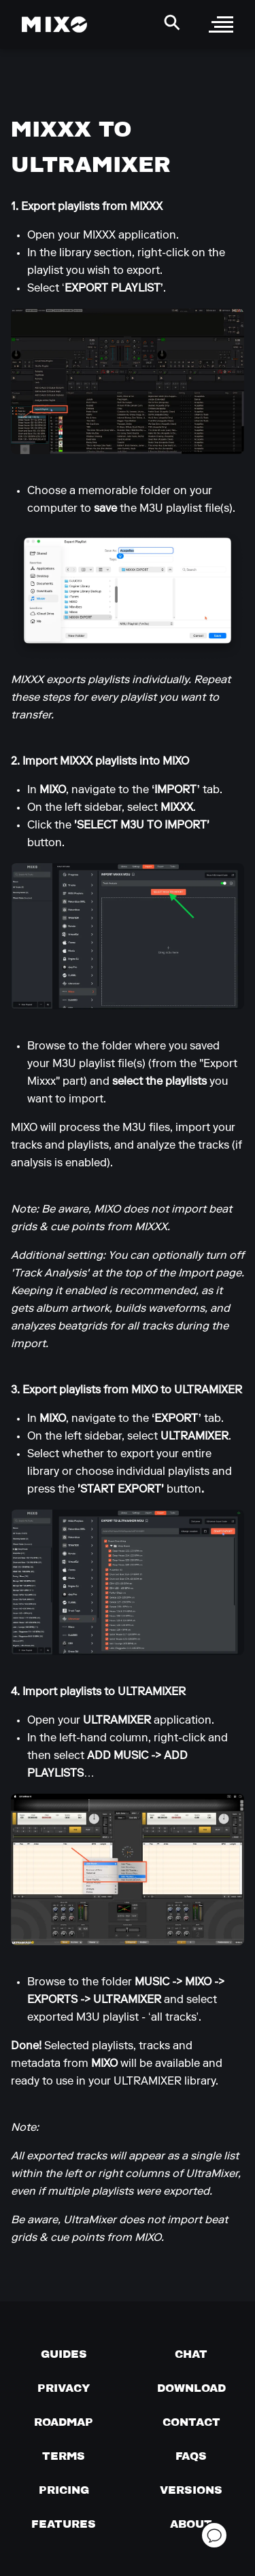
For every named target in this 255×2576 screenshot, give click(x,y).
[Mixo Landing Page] (54, 24)
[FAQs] (191, 2456)
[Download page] (191, 2388)
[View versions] (191, 2490)
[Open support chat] (214, 2535)
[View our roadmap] (64, 2422)
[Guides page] (63, 2354)
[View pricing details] (64, 2490)
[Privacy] (63, 2388)
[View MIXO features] (63, 2524)
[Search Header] (172, 22)
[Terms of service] (63, 2456)
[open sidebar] (221, 24)
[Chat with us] (191, 2354)
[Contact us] (191, 2422)
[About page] (191, 2524)
